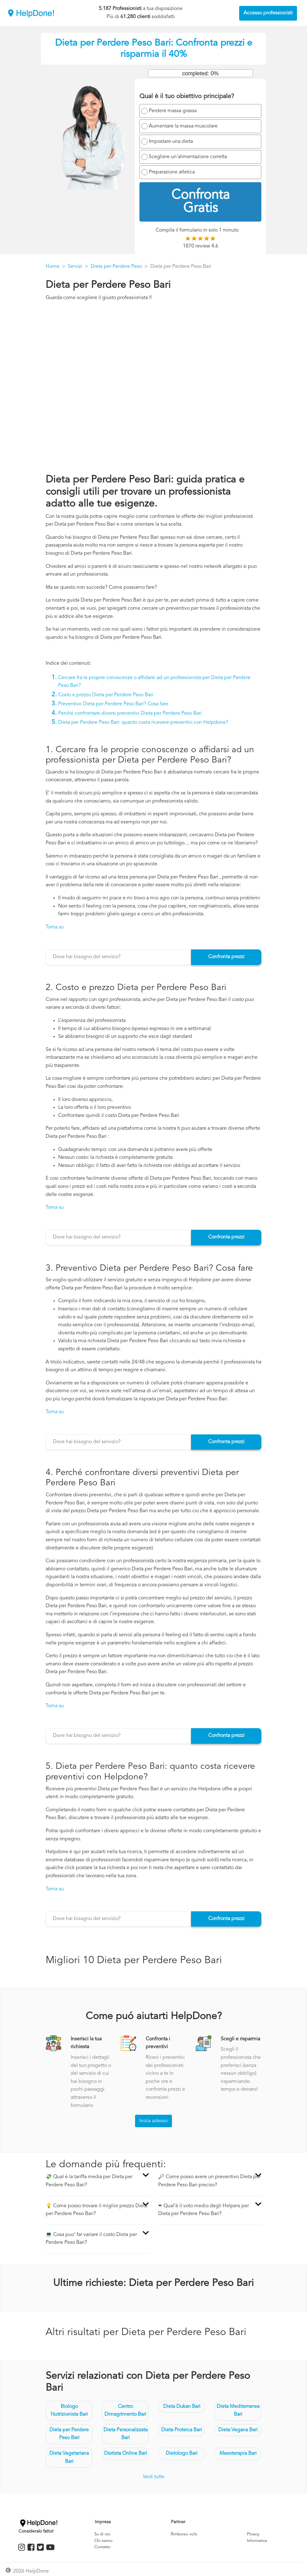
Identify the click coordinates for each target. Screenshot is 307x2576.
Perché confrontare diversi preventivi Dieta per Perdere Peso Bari (130, 713)
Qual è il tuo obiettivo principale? (186, 96)
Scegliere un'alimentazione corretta (188, 156)
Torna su (55, 927)
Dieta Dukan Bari (181, 2406)
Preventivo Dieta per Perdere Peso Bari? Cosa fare (113, 704)
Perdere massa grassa (173, 110)
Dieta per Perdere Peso (116, 266)
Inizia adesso (153, 2120)
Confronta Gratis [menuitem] (200, 202)
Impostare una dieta (171, 141)
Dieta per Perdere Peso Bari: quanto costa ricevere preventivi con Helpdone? (143, 722)
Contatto (102, 2547)
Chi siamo (103, 2541)
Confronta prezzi (226, 956)
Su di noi (102, 2534)
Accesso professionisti (268, 13)
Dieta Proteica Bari (181, 2430)
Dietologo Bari (182, 2453)
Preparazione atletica (172, 172)
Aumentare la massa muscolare (183, 126)
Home (52, 266)
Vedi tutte (153, 2476)
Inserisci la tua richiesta (86, 2043)
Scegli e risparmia (240, 2039)
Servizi (75, 266)
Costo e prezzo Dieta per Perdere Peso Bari (105, 695)
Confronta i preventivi (158, 2043)
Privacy (253, 2534)
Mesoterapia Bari (238, 2453)
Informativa (257, 2541)
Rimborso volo (184, 2534)
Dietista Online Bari (125, 2453)
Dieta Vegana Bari (238, 2430)
